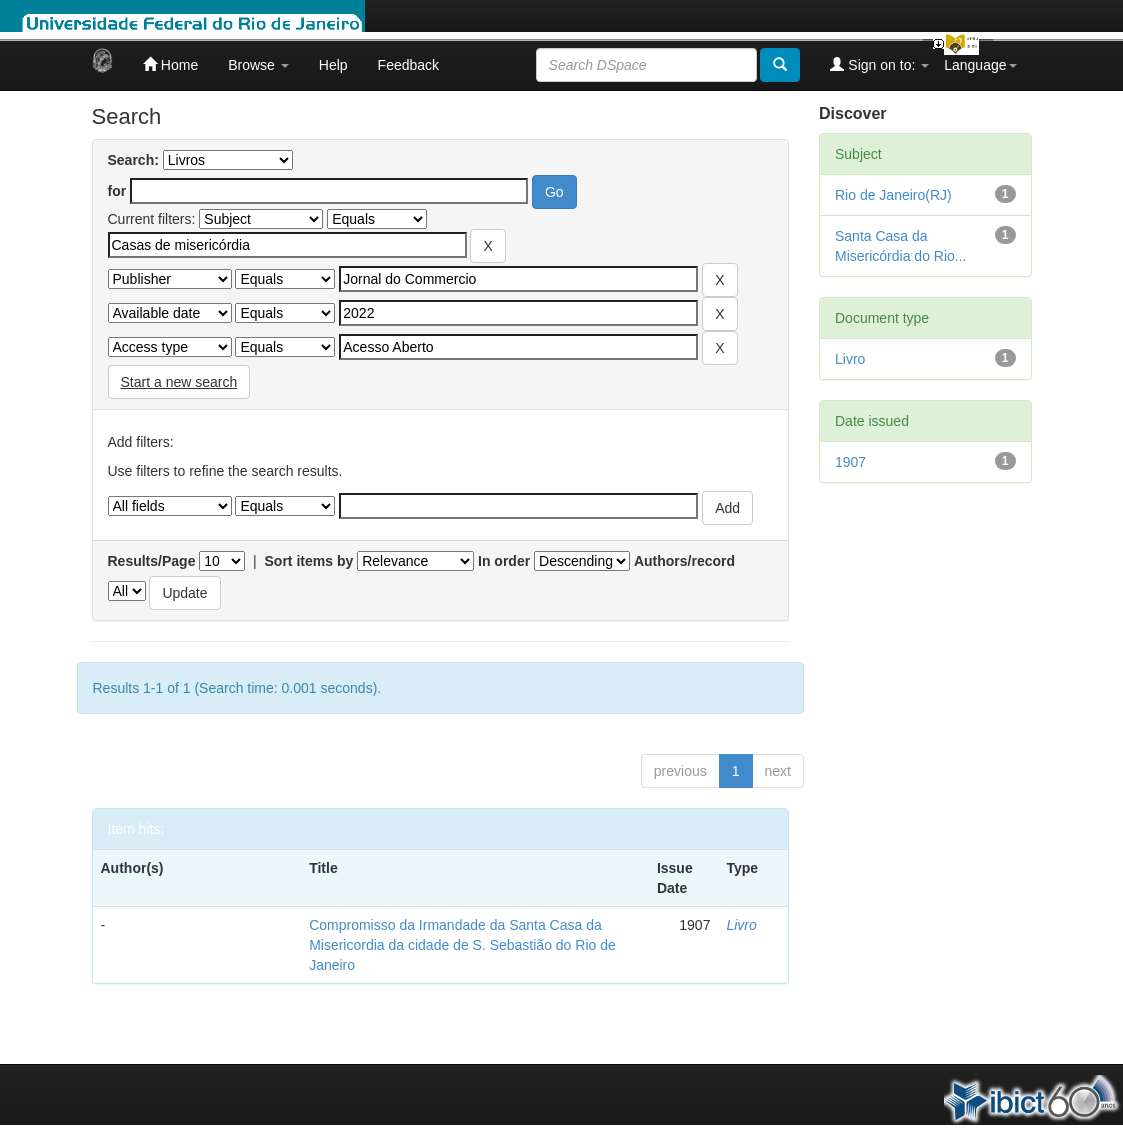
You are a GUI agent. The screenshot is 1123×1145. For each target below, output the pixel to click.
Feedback (408, 65)
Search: (133, 160)
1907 (850, 462)
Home (170, 64)
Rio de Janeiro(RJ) (893, 195)
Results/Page (152, 561)
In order (504, 561)
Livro (741, 925)
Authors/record (684, 561)
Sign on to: (879, 64)
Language (980, 65)
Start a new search (179, 382)
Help (333, 65)
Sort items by (309, 561)
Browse (258, 65)
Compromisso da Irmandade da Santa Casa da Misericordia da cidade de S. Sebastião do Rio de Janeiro (462, 945)
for (117, 191)
